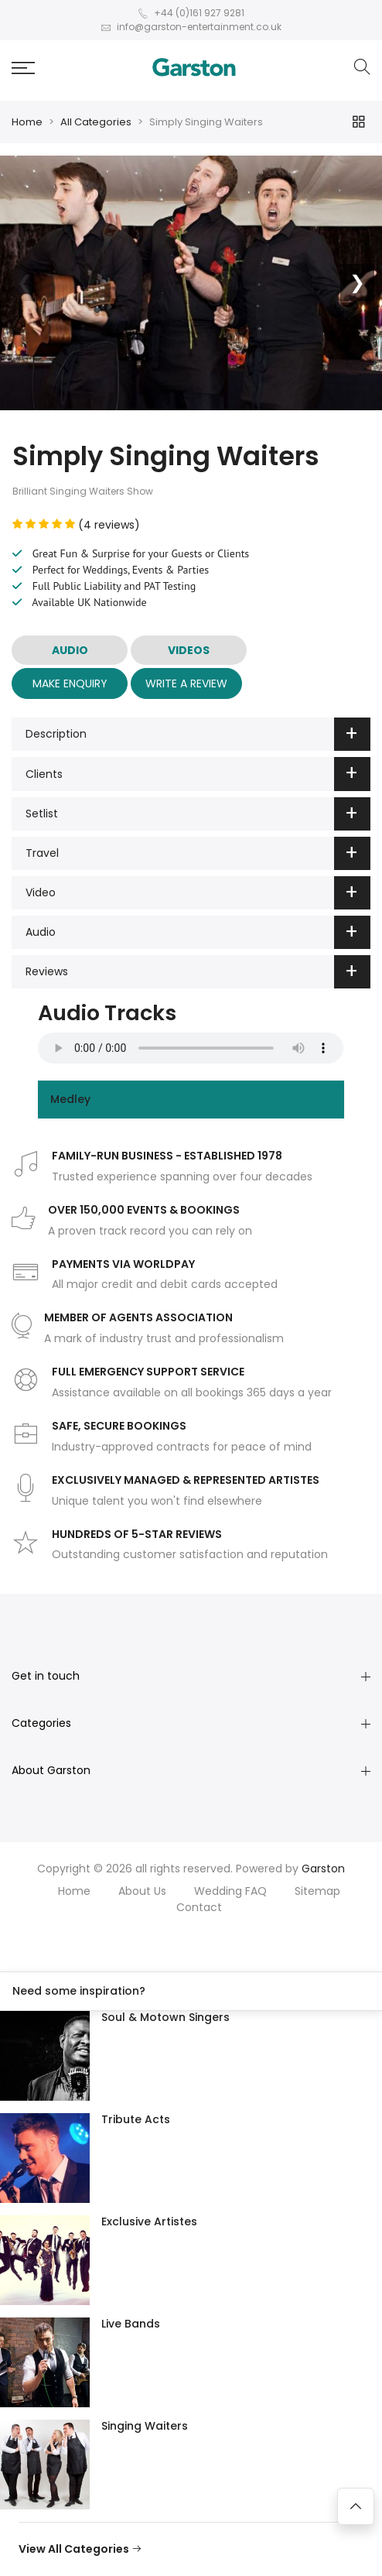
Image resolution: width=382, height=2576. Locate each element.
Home (27, 122)
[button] (23, 68)
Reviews (198, 971)
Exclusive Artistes (149, 2221)
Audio (198, 932)
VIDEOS (189, 650)
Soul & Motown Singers (165, 2017)
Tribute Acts (135, 2119)
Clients (198, 773)
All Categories (95, 122)
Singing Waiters (144, 2426)
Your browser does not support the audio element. (190, 1048)
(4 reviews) (76, 525)
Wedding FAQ (230, 1891)
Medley (70, 1099)
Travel (198, 853)
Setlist (198, 814)
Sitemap (317, 1891)
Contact (199, 1907)
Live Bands (130, 2323)
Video (198, 892)
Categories (41, 1723)
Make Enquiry (69, 683)
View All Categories (80, 2549)
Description (198, 734)
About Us (142, 1891)
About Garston (51, 1770)
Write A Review (186, 683)
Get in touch (46, 1676)
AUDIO (70, 650)
